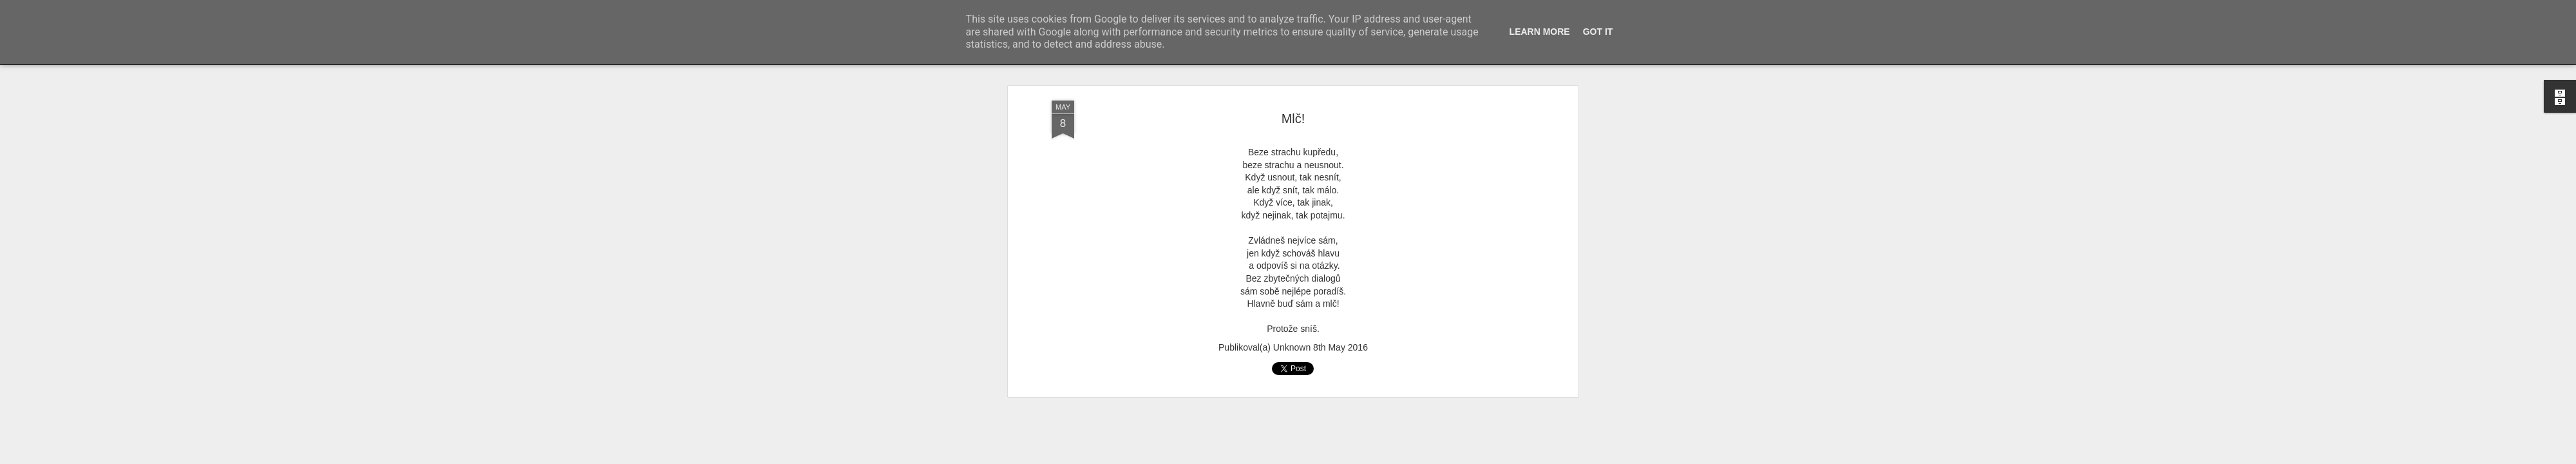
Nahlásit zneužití (1532, 457)
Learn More (1540, 31)
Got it (1598, 31)
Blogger (1490, 457)
